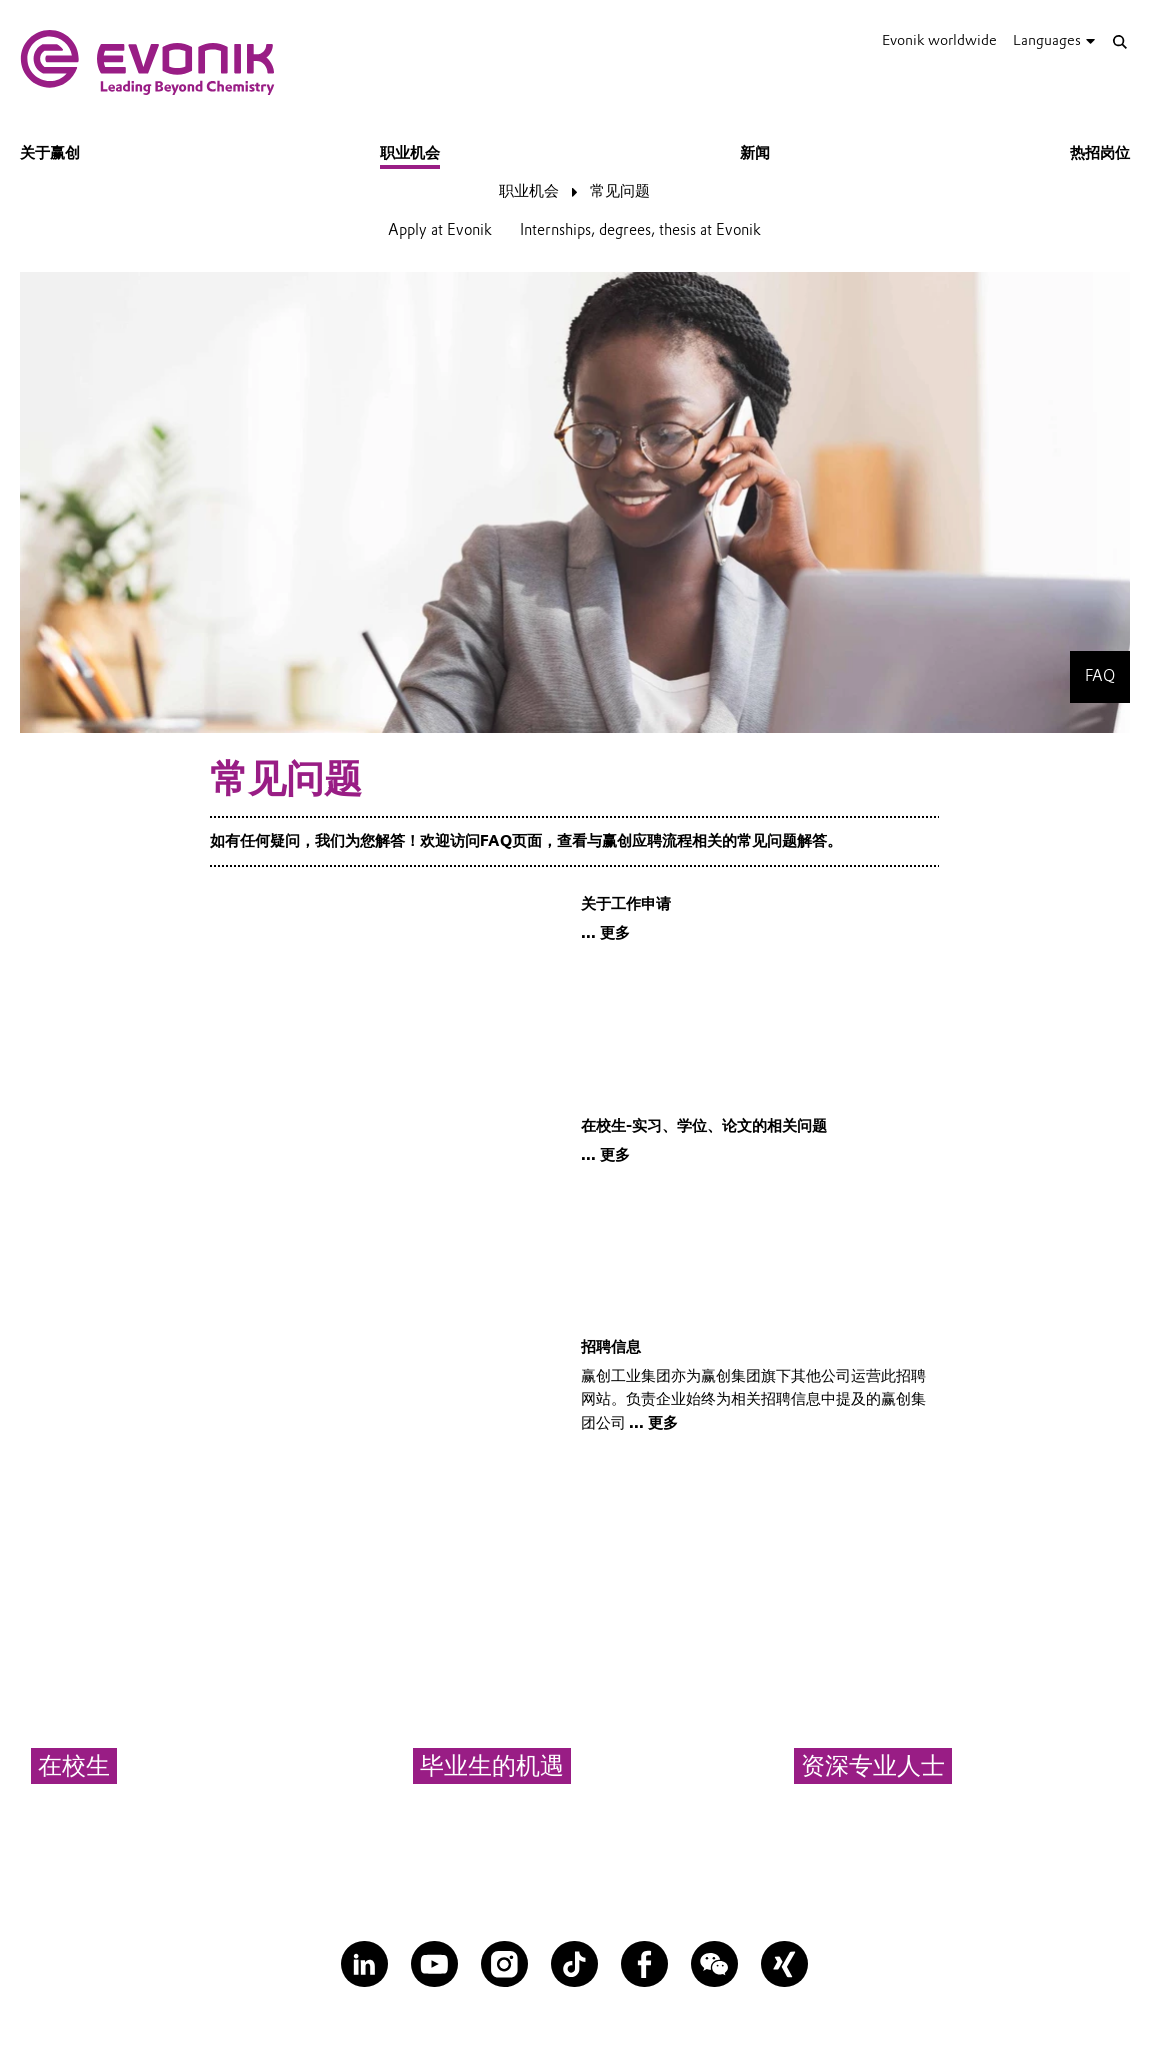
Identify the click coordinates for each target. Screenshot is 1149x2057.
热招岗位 (1100, 153)
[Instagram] (504, 1964)
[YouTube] (434, 1964)
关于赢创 (50, 153)
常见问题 (620, 191)
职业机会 (410, 153)
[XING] (784, 1964)
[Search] (1120, 41)
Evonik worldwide (939, 40)
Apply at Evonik (440, 230)
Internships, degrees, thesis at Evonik (640, 230)
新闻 (755, 153)
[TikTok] (574, 1964)
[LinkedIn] (364, 1964)
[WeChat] (714, 1964)
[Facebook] (644, 1964)
